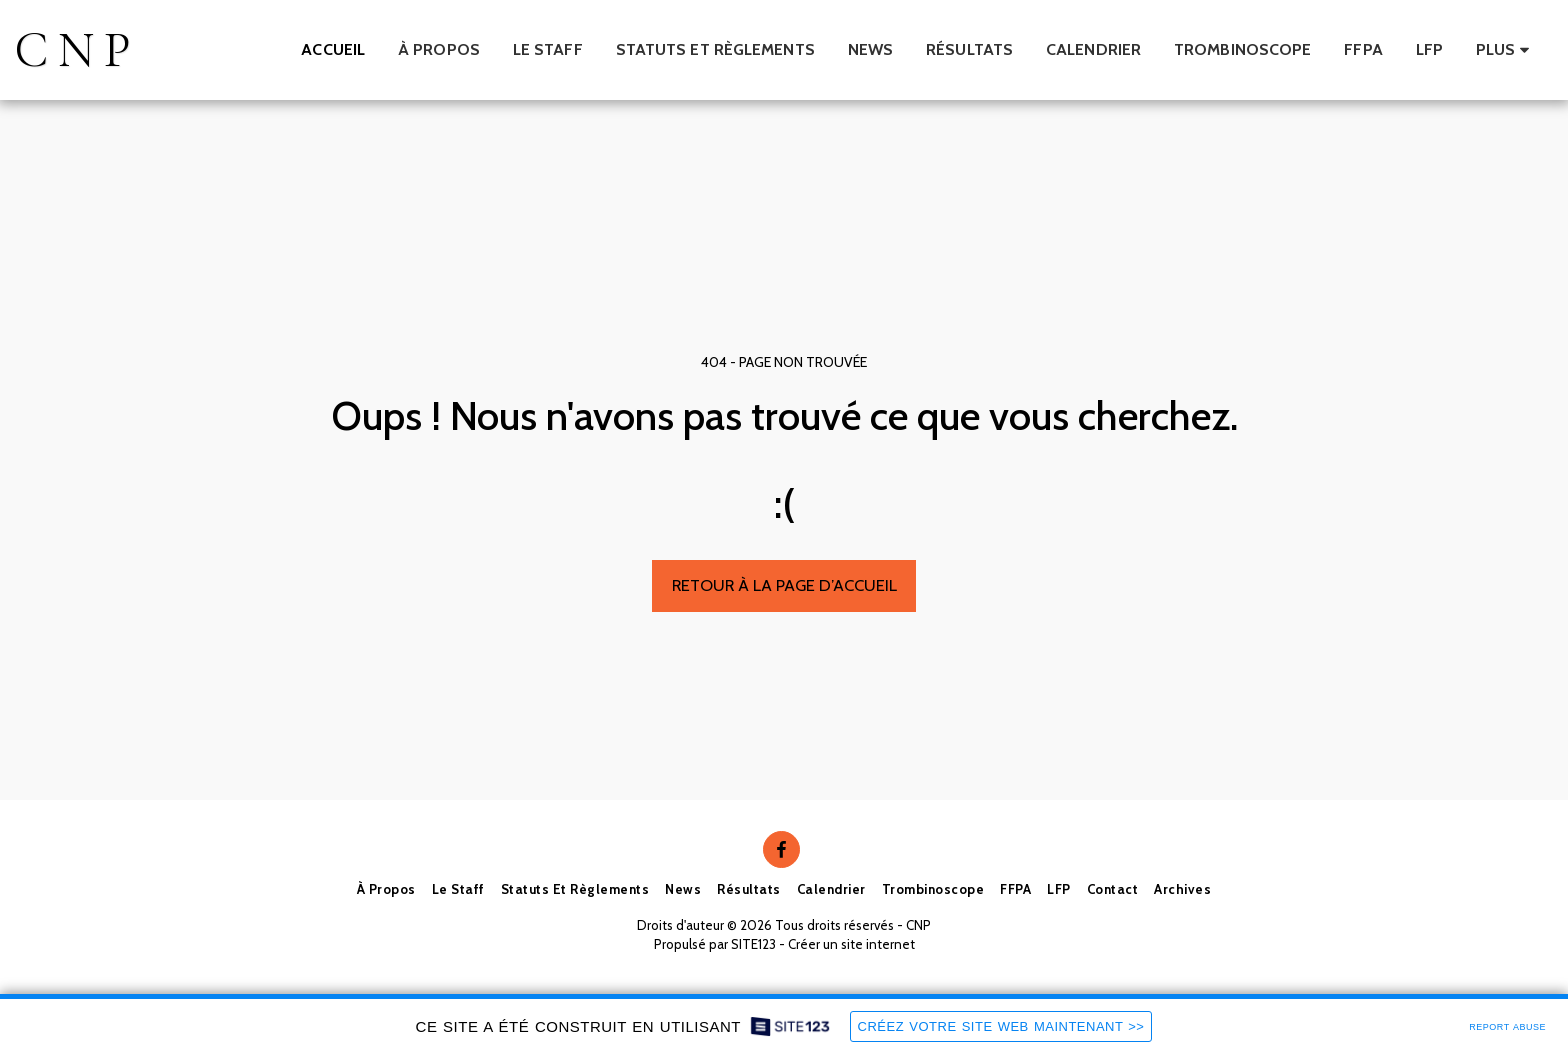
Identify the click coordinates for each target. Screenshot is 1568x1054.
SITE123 (753, 944)
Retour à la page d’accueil (784, 585)
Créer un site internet (851, 944)
